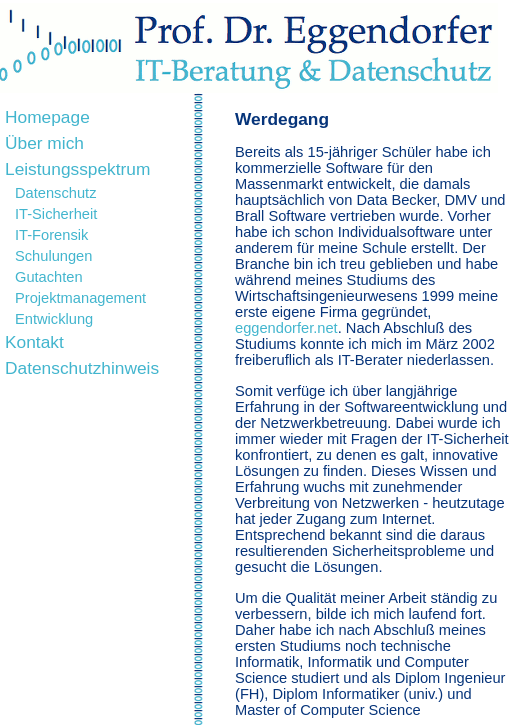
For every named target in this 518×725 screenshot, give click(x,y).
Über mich (44, 143)
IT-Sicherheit (56, 214)
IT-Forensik (51, 235)
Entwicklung (54, 319)
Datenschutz (55, 193)
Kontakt (34, 342)
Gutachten (49, 277)
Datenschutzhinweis (82, 368)
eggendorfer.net (286, 328)
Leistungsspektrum (77, 169)
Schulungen (53, 256)
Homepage (47, 117)
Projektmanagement (80, 298)
